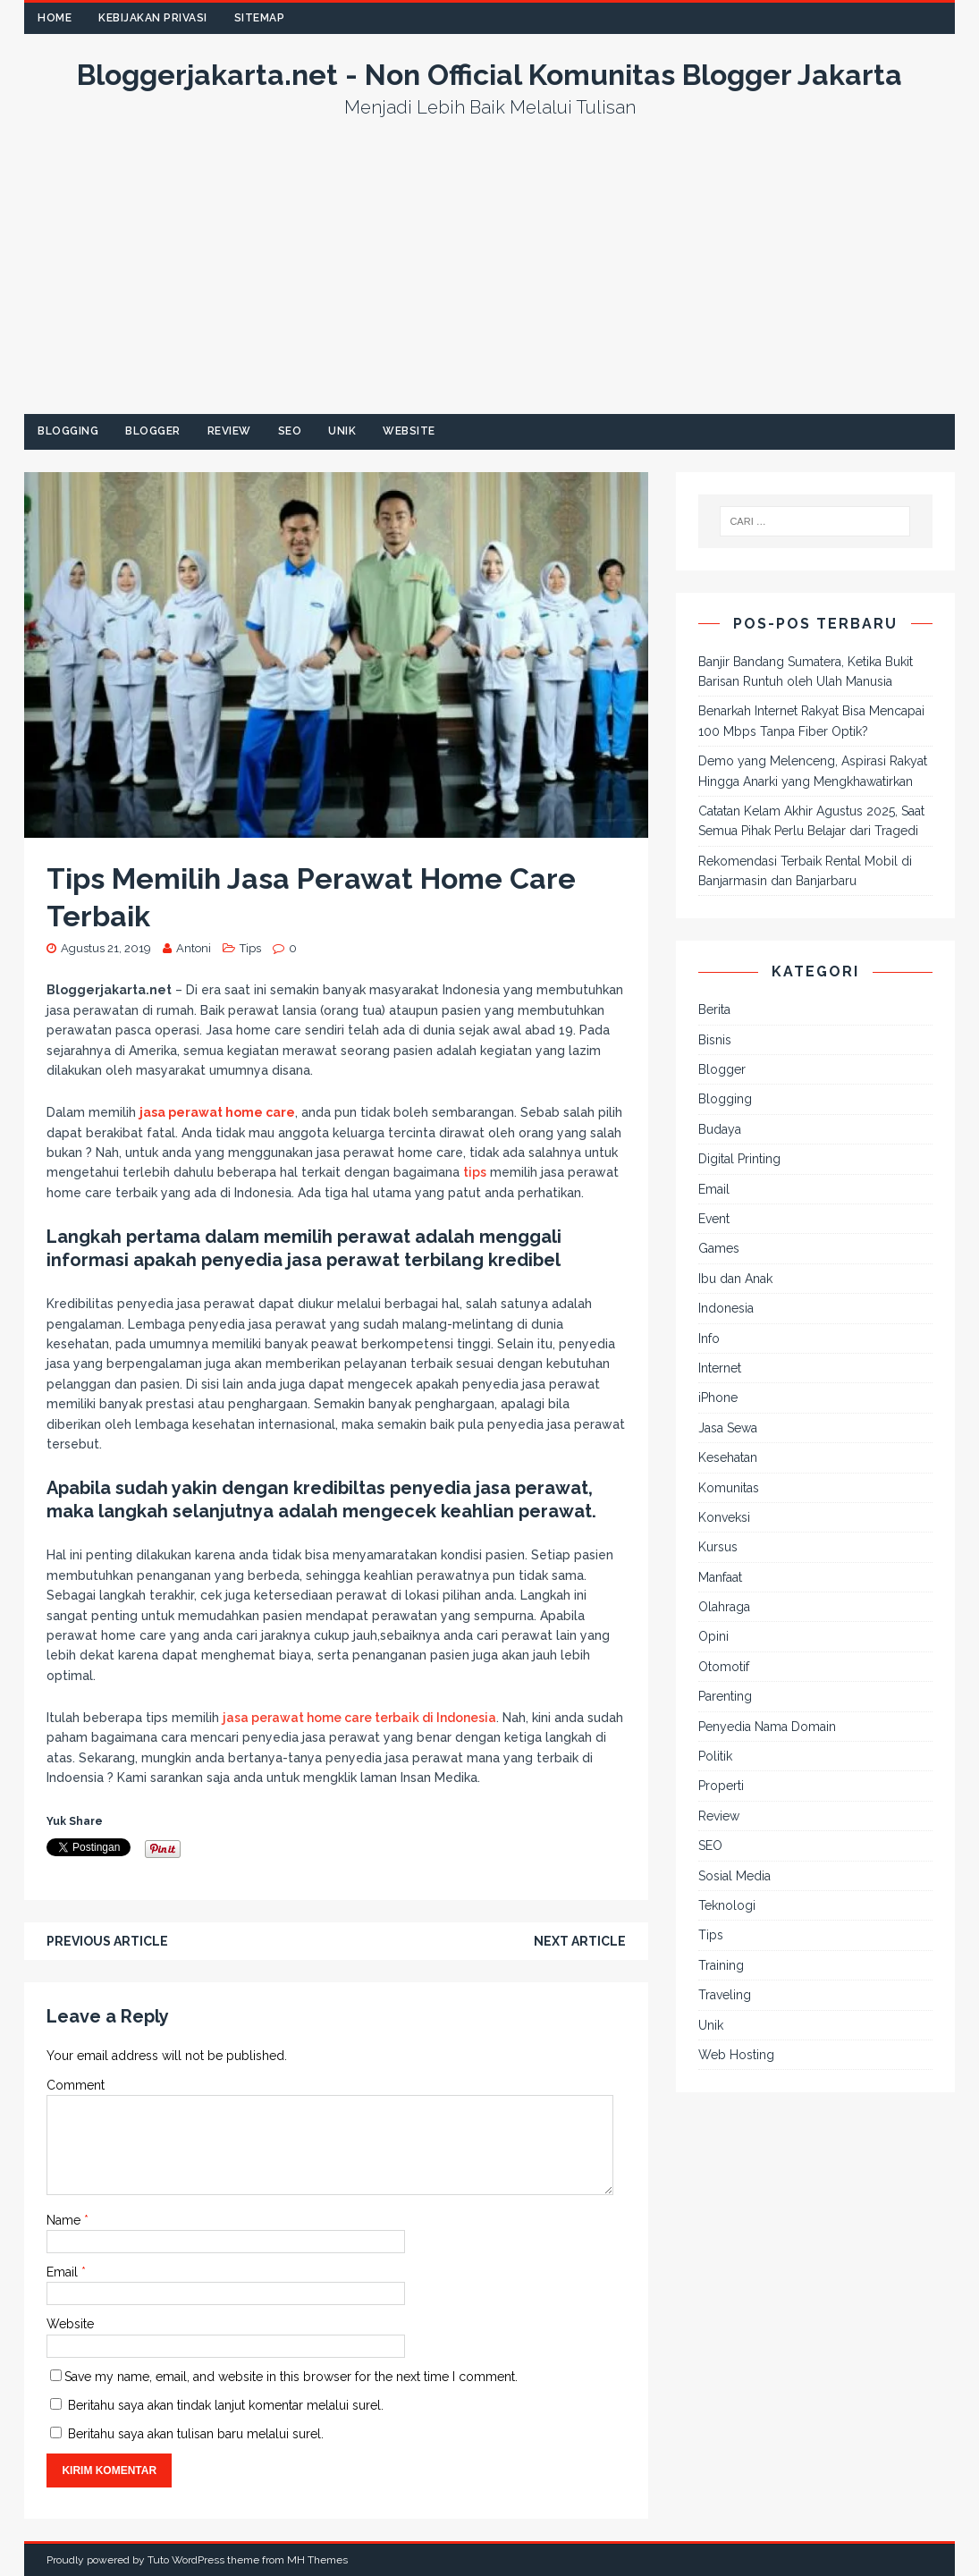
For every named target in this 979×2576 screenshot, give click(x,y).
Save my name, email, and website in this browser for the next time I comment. (291, 2376)
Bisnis (714, 1040)
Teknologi (726, 1905)
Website (409, 431)
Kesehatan (727, 1457)
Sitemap (259, 18)
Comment (75, 2085)
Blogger (153, 431)
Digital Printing (739, 1159)
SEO (290, 431)
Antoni (193, 948)
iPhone (718, 1397)
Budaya (719, 1129)
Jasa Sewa (727, 1428)
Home (55, 18)
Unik (342, 431)
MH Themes (317, 2560)
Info (709, 1338)
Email (63, 2272)
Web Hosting (736, 2055)
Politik (715, 1756)
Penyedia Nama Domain (767, 1726)
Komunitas (728, 1488)
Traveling (724, 1995)
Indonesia (726, 1308)
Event (714, 1219)
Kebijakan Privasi (152, 18)
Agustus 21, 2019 (106, 948)
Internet (719, 1368)
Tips (250, 948)
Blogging (68, 431)
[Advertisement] (490, 280)
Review (229, 431)
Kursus (718, 1547)
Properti (721, 1785)
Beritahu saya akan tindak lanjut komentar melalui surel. (226, 2405)
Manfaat (720, 1577)
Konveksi (724, 1517)
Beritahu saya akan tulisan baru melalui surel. (196, 2434)
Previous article (107, 1941)
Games (718, 1248)
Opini (713, 1636)
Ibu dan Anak (735, 1278)
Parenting (725, 1696)
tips (474, 1172)
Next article (580, 1941)
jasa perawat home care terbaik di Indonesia (359, 1717)
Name (65, 2220)
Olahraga (724, 1607)
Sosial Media (734, 1876)
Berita (714, 1009)
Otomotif (723, 1667)
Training (721, 1965)
